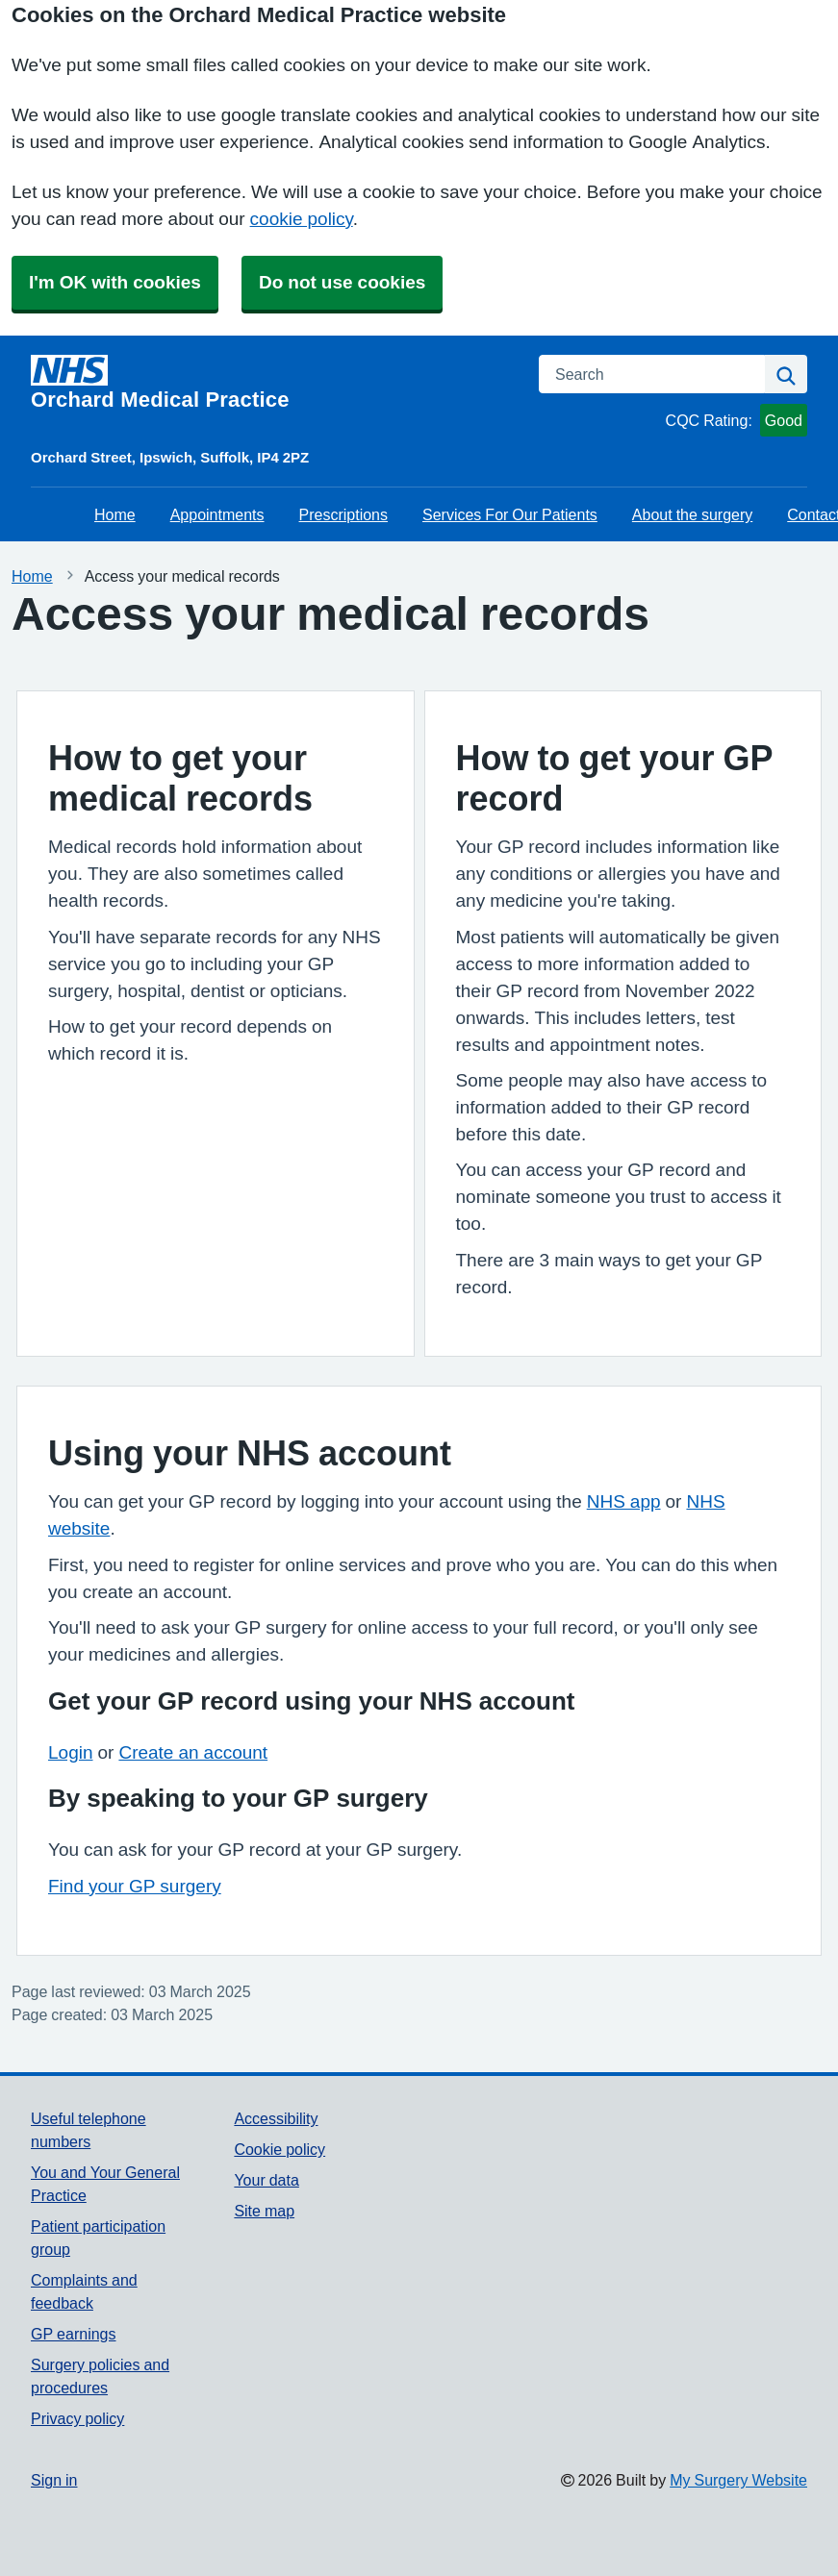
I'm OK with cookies (115, 282)
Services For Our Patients (509, 514)
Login (70, 1752)
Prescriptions (343, 514)
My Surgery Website (738, 2480)
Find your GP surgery (134, 1886)
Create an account (192, 1752)
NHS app (624, 1501)
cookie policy (301, 219)
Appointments (217, 514)
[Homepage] (273, 383)
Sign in (54, 2480)
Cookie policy (279, 2149)
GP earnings (73, 2333)
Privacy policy (77, 2418)
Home (115, 514)
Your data (266, 2180)
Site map (264, 2210)
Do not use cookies (342, 282)
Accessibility (275, 2118)
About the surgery (692, 514)
